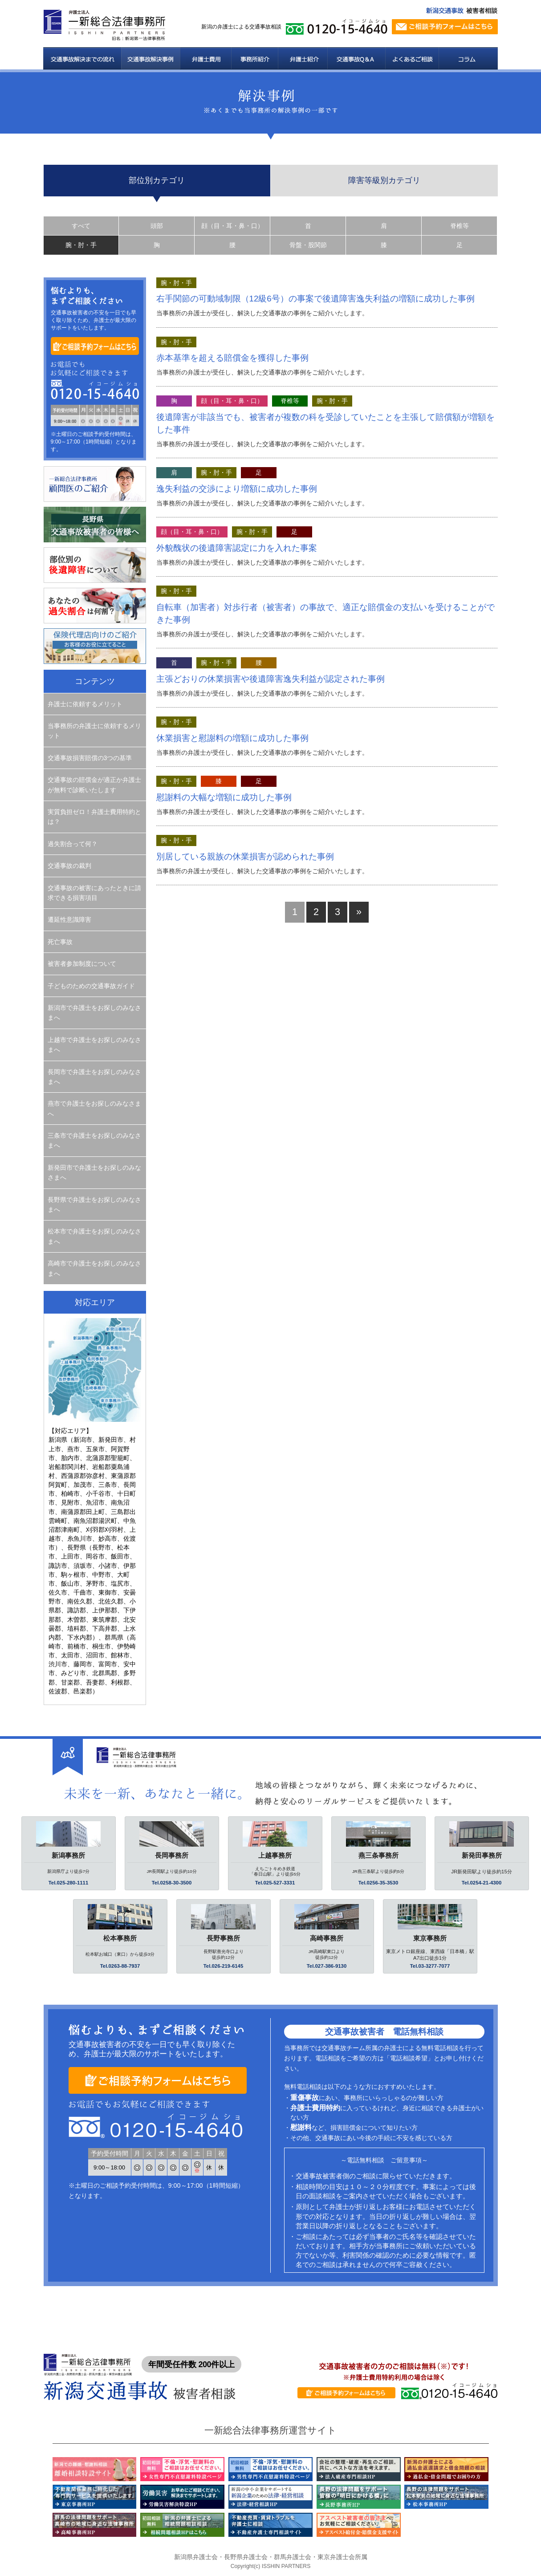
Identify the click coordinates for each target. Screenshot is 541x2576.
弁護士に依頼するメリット (85, 704)
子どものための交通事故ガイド (91, 985)
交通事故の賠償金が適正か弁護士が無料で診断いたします (94, 784)
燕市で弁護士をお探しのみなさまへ (94, 1108)
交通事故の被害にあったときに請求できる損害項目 (94, 892)
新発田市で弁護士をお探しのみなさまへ (94, 1172)
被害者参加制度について (82, 963)
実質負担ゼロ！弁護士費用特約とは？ (94, 816)
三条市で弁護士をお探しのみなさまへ (94, 1140)
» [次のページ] (359, 911)
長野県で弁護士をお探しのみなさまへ (94, 1204)
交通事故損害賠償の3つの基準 (90, 757)
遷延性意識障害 (69, 919)
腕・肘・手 (81, 244)
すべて (81, 225)
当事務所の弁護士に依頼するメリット (94, 730)
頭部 (157, 225)
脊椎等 (459, 225)
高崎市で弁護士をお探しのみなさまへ (94, 1268)
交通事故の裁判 (69, 865)
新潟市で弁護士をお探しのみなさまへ (94, 1012)
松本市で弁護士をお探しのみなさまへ (94, 1236)
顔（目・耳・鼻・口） (232, 225)
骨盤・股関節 (308, 244)
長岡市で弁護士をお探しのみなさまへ (94, 1076)
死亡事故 (60, 941)
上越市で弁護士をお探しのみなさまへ (94, 1044)
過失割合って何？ (73, 843)
